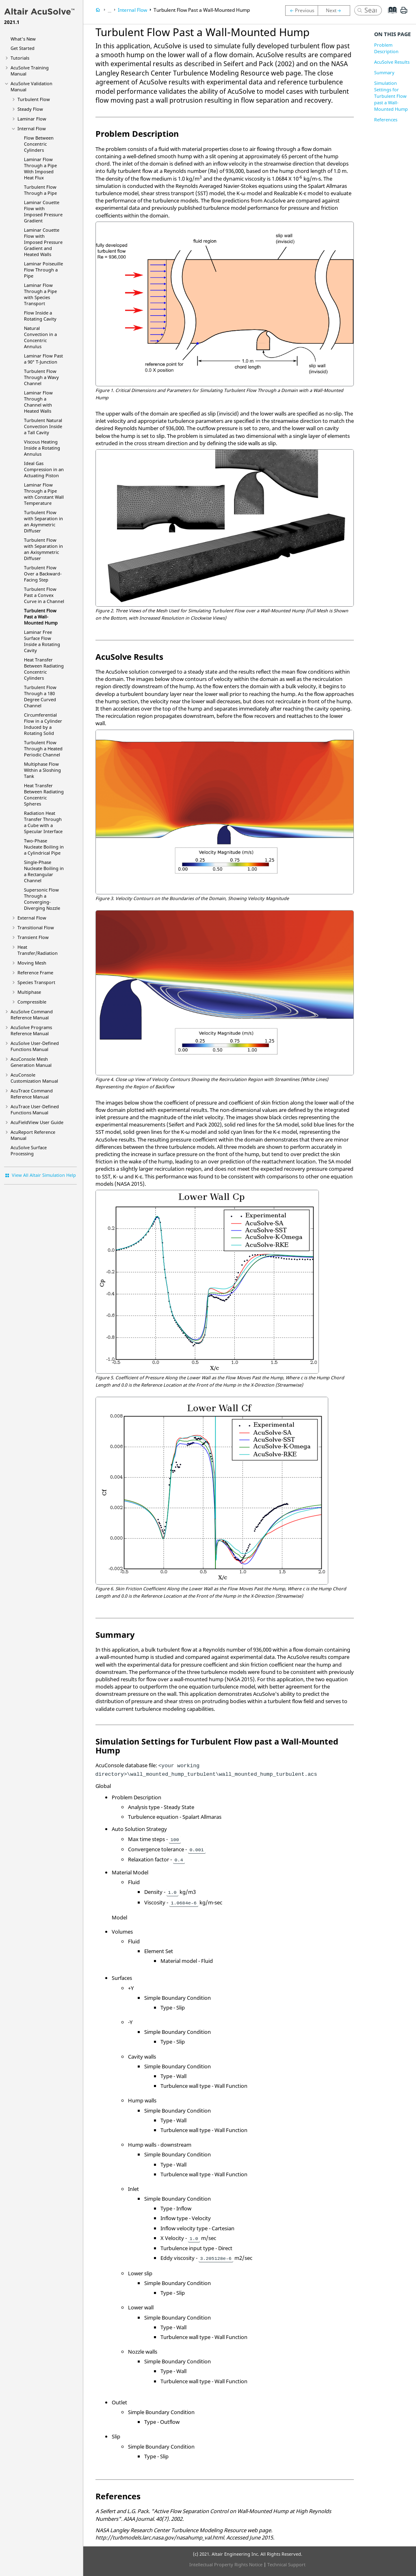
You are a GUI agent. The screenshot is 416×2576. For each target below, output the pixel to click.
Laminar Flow (31, 119)
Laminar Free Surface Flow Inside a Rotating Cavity (42, 641)
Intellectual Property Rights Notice (225, 2564)
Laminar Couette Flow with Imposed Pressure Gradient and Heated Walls (43, 242)
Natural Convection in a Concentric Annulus (40, 337)
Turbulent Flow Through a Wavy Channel (41, 377)
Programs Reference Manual (31, 1030)
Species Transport (36, 982)
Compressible (31, 1002)
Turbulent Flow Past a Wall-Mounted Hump (41, 616)
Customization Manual (34, 1078)
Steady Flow (30, 109)
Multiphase (29, 992)
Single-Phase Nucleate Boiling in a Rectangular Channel (44, 871)
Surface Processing (29, 1150)
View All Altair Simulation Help (44, 1175)
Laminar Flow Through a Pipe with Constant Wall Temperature (44, 494)
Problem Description (386, 48)
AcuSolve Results (392, 62)
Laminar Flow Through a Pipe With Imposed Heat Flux (40, 168)
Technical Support (286, 2564)
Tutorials (20, 58)
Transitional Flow (35, 927)
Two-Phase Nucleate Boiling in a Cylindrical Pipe (44, 847)
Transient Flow (33, 937)
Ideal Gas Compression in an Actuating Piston (44, 469)
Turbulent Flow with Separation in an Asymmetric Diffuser (43, 521)
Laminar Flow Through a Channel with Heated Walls (38, 402)
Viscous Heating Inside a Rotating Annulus (42, 448)
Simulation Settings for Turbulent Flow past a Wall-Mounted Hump (391, 96)
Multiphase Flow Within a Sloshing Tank (42, 770)
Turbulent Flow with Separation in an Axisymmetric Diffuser (43, 549)
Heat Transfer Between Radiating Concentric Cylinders (44, 669)
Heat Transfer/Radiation (37, 950)
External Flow (31, 918)
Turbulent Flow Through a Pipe (40, 190)
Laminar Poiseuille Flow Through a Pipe (43, 270)
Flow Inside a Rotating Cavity (40, 316)
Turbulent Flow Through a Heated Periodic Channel (43, 748)
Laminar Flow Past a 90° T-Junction (43, 359)
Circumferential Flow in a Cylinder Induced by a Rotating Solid (43, 724)
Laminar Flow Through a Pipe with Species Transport (40, 294)
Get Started (23, 48)
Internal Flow (31, 128)
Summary (384, 72)
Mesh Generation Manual (31, 1062)
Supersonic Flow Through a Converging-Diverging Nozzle (42, 899)
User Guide (37, 1122)
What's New (23, 39)
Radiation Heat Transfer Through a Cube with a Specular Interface (43, 822)
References (385, 119)
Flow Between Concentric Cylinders (39, 144)
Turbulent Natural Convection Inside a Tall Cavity (43, 426)
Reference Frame (35, 972)
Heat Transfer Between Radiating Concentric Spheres (44, 794)
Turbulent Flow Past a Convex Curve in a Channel (44, 595)
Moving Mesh (31, 963)
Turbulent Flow (33, 99)
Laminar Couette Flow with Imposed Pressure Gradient (43, 211)
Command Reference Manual (32, 1014)
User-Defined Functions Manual (35, 1046)
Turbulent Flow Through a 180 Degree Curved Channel (40, 696)
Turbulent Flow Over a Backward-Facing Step (43, 573)
